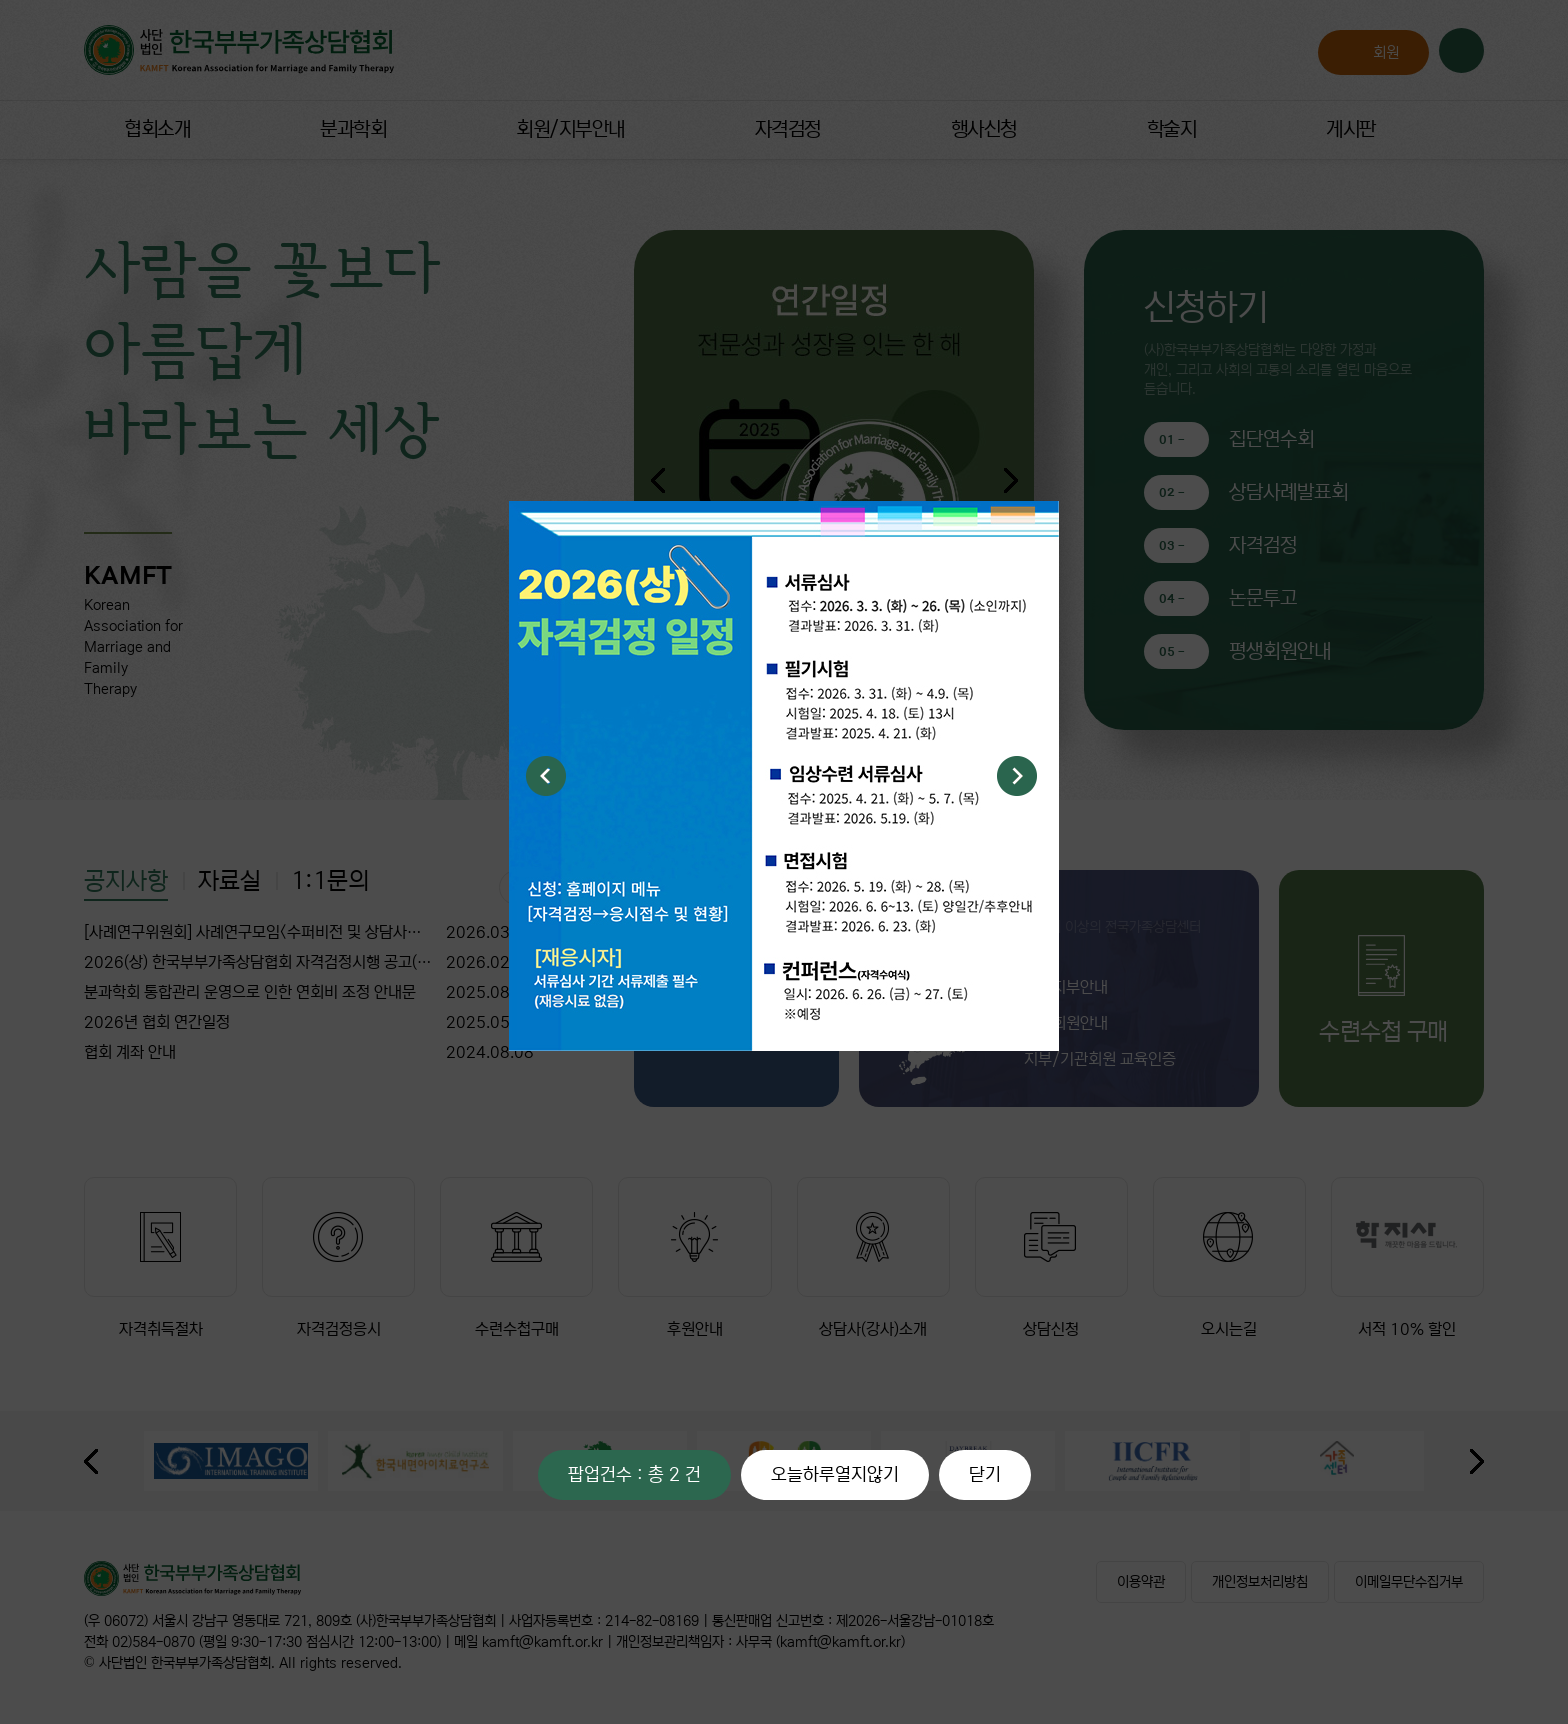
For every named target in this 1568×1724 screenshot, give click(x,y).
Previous (546, 776)
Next (1017, 776)
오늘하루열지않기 (835, 1475)
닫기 (985, 1475)
